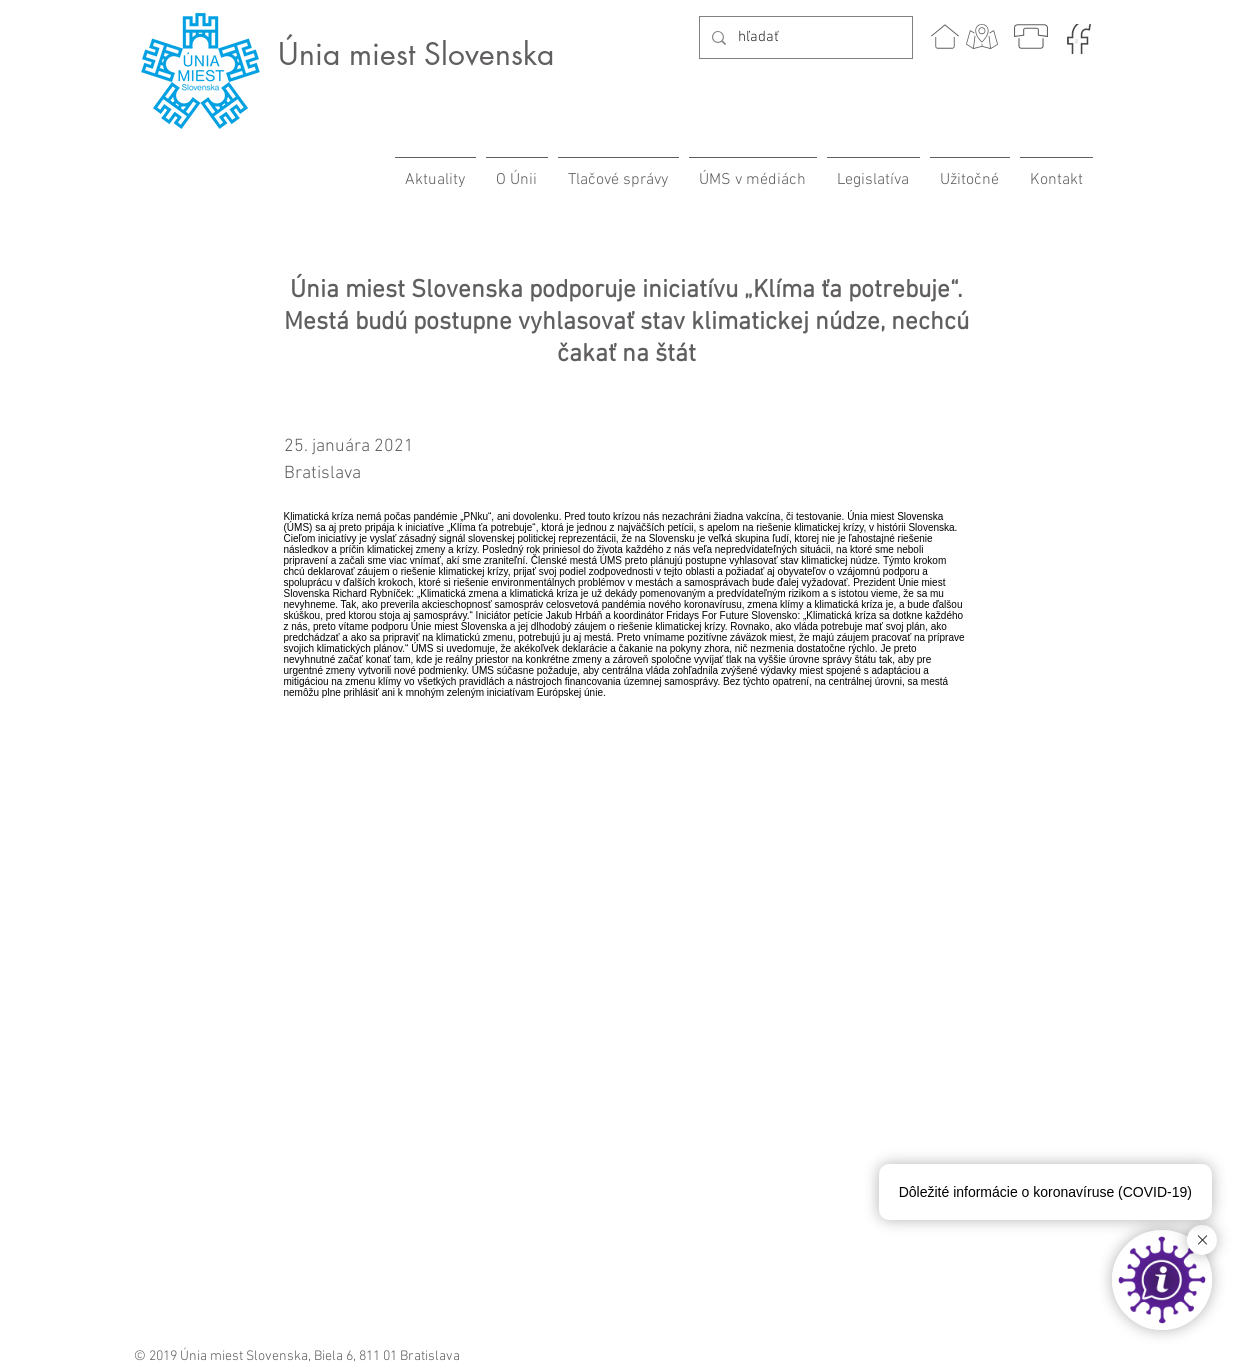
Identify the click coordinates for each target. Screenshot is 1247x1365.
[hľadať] (804, 37)
